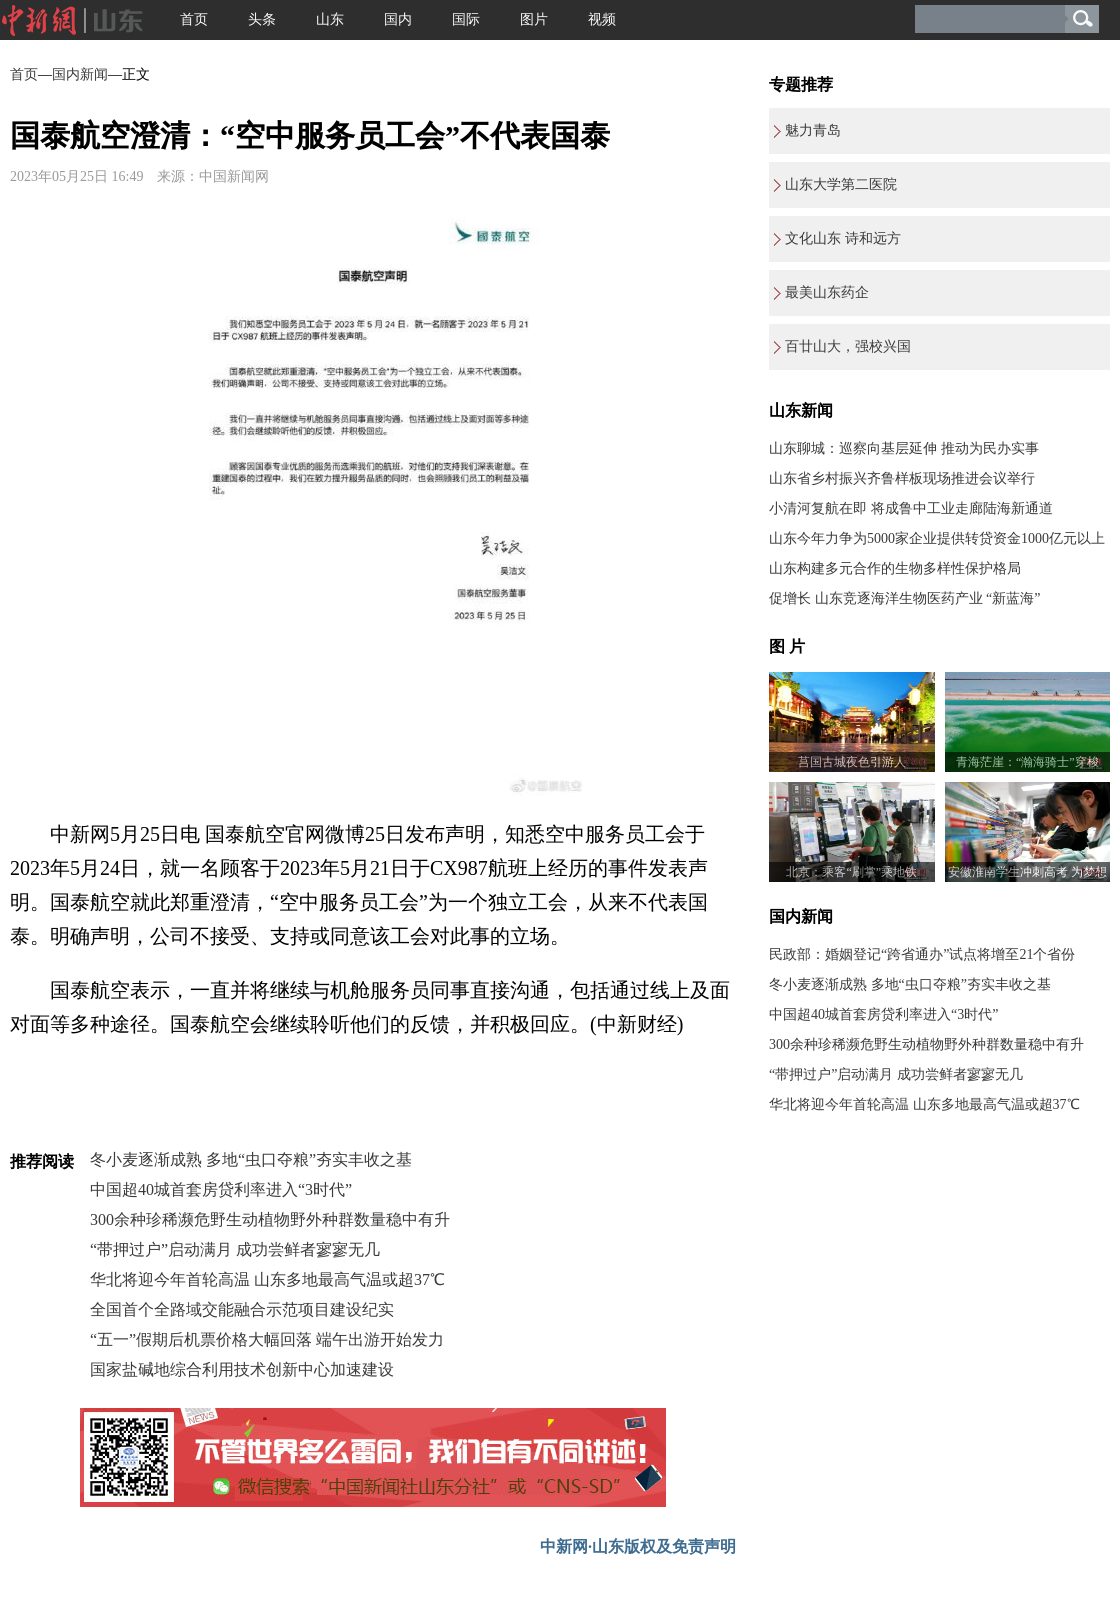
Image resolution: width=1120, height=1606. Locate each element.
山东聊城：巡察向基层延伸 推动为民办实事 (904, 448)
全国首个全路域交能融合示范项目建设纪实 (242, 1309)
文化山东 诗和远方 (843, 238)
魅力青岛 (813, 130)
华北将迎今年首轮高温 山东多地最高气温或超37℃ (267, 1279)
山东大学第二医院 (841, 184)
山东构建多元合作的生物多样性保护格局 (895, 568)
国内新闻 (80, 74)
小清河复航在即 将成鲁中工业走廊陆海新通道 (911, 508)
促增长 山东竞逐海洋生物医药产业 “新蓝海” (904, 598)
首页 (194, 19)
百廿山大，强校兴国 (848, 346)
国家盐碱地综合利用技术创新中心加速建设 (242, 1369)
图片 (534, 19)
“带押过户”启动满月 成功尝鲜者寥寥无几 (235, 1249)
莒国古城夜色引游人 (852, 762)
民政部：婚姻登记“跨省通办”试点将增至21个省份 (922, 954)
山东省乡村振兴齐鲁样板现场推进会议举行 (902, 478)
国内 (398, 19)
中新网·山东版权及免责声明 (638, 1546)
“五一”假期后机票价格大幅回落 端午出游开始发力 (267, 1339)
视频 (602, 19)
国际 (466, 19)
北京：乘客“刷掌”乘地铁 (851, 872)
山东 (330, 19)
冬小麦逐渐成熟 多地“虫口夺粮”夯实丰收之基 (251, 1159)
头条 (262, 19)
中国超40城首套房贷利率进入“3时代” (221, 1189)
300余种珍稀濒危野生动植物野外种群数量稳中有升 (270, 1219)
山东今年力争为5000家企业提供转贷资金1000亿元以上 (937, 538)
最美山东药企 (827, 292)
